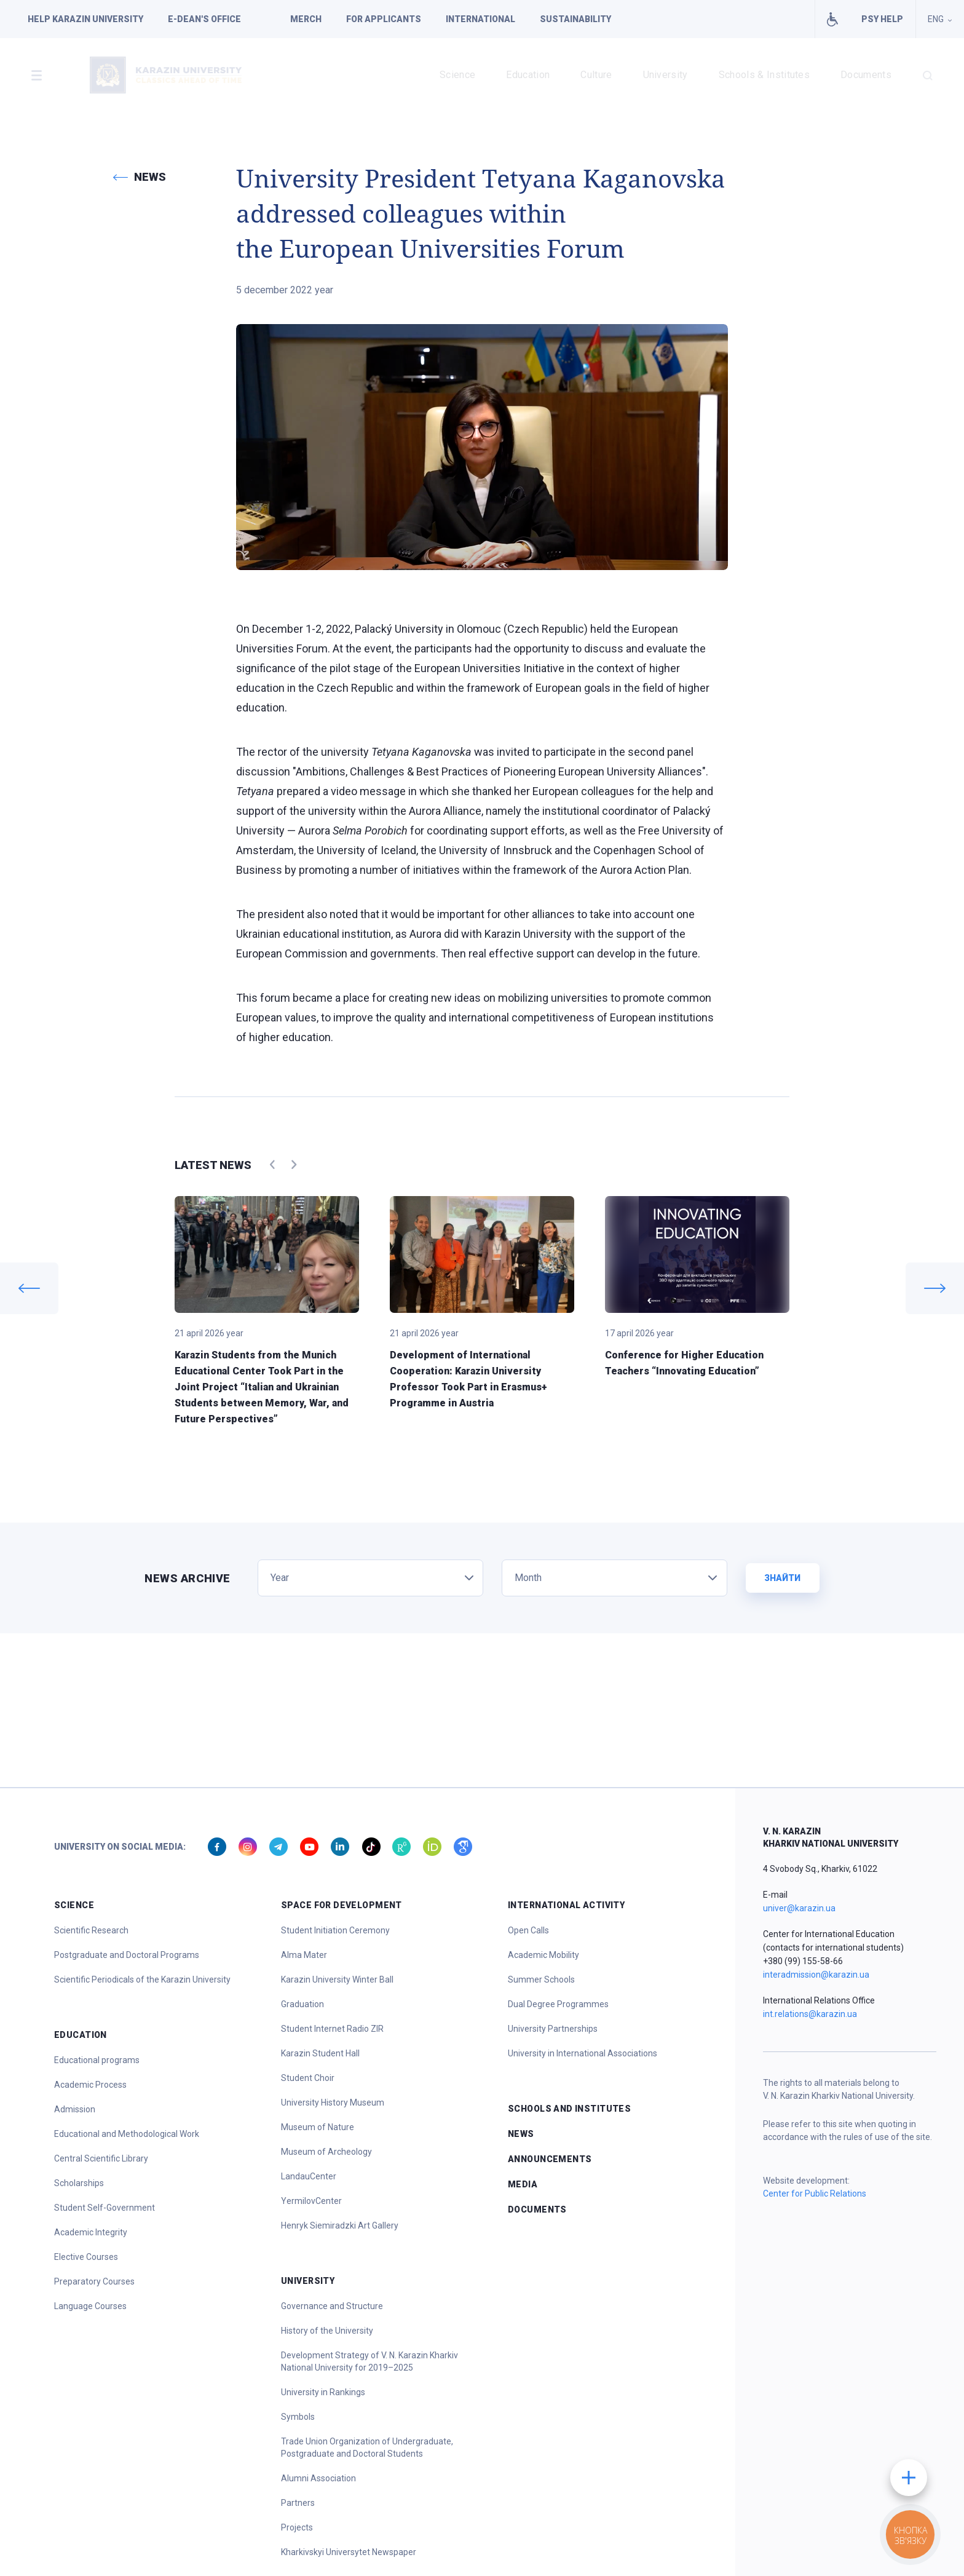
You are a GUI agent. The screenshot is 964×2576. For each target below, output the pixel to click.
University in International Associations (582, 2053)
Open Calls (528, 1930)
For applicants (383, 19)
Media (522, 2184)
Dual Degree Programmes (558, 2004)
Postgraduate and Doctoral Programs (126, 1955)
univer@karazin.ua (799, 1908)
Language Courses (90, 2306)
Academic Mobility (543, 1955)
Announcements (549, 2159)
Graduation (302, 2004)
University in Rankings (323, 2392)
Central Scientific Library (101, 2158)
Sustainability (575, 19)
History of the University (327, 2331)
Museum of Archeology (326, 2152)
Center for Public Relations (814, 2193)
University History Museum (332, 2102)
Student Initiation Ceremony (335, 1930)
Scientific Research (91, 1930)
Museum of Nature (317, 2127)
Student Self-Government (104, 2208)
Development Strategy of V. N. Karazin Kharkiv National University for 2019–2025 (369, 2361)
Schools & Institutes (764, 75)
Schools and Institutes (569, 2109)
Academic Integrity (90, 2232)
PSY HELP (882, 19)
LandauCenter (308, 2176)
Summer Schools (541, 1979)
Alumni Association (318, 2478)
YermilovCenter (311, 2201)
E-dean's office (204, 19)
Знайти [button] (782, 1578)
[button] (36, 75)
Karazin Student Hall (320, 2053)
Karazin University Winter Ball (337, 1979)
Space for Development (341, 1905)
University (665, 75)
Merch (306, 19)
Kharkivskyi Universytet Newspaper (348, 2552)
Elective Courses (86, 2257)
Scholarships (79, 2183)
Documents (865, 75)
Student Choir (307, 2078)
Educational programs (97, 2060)
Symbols (298, 2417)
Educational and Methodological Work (126, 2134)
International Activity (566, 1905)
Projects (297, 2527)
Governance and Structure (332, 2306)
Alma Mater (304, 1955)
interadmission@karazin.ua (816, 1975)
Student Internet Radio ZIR (332, 2029)
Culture (596, 75)
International (480, 19)
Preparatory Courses (94, 2281)
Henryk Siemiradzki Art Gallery (339, 2225)
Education (528, 75)
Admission (74, 2109)
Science (457, 75)
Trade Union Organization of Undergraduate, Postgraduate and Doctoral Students (367, 2447)
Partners (298, 2503)
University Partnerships (553, 2029)
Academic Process (90, 2085)
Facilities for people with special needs (832, 19)
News (521, 2134)
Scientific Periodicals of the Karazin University (142, 1979)
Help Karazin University (85, 19)
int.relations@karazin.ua (810, 2014)
